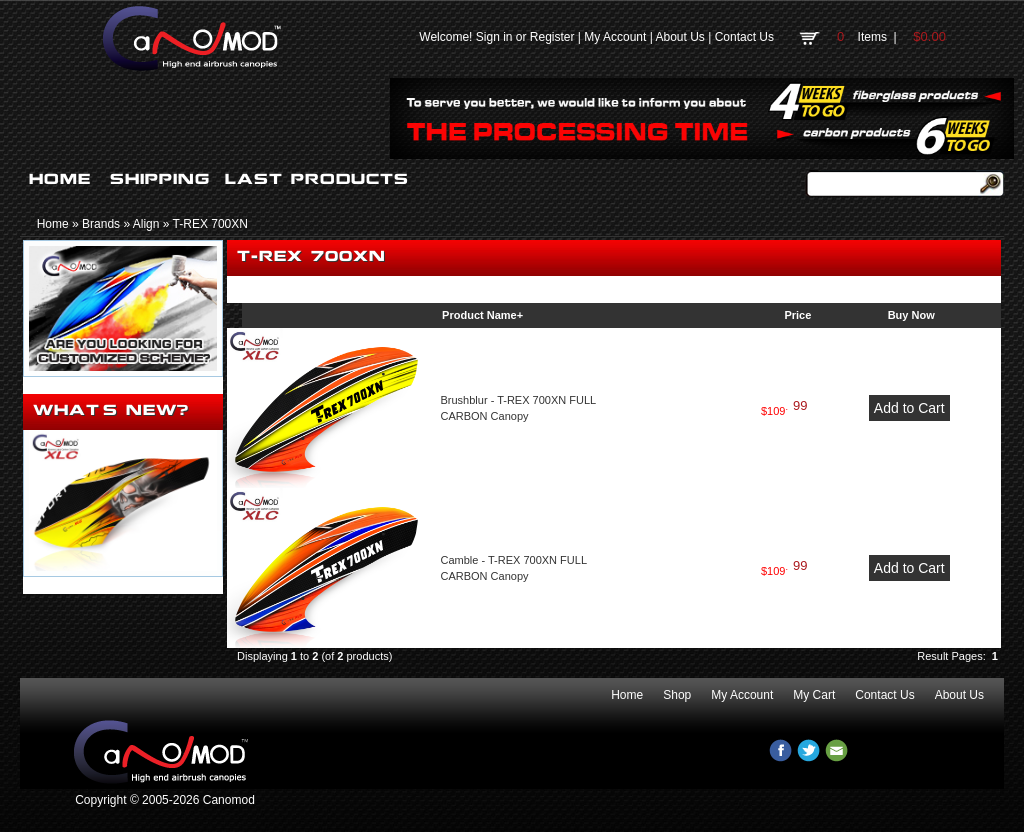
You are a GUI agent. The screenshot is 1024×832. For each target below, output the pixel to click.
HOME (60, 179)
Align (146, 224)
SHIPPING (160, 179)
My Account (615, 37)
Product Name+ (482, 315)
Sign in (494, 37)
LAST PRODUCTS (317, 179)
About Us (679, 37)
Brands (101, 224)
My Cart (814, 695)
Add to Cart (909, 408)
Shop (677, 695)
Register (552, 37)
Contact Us (744, 37)
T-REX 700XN (210, 224)
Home (53, 224)
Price (797, 315)
